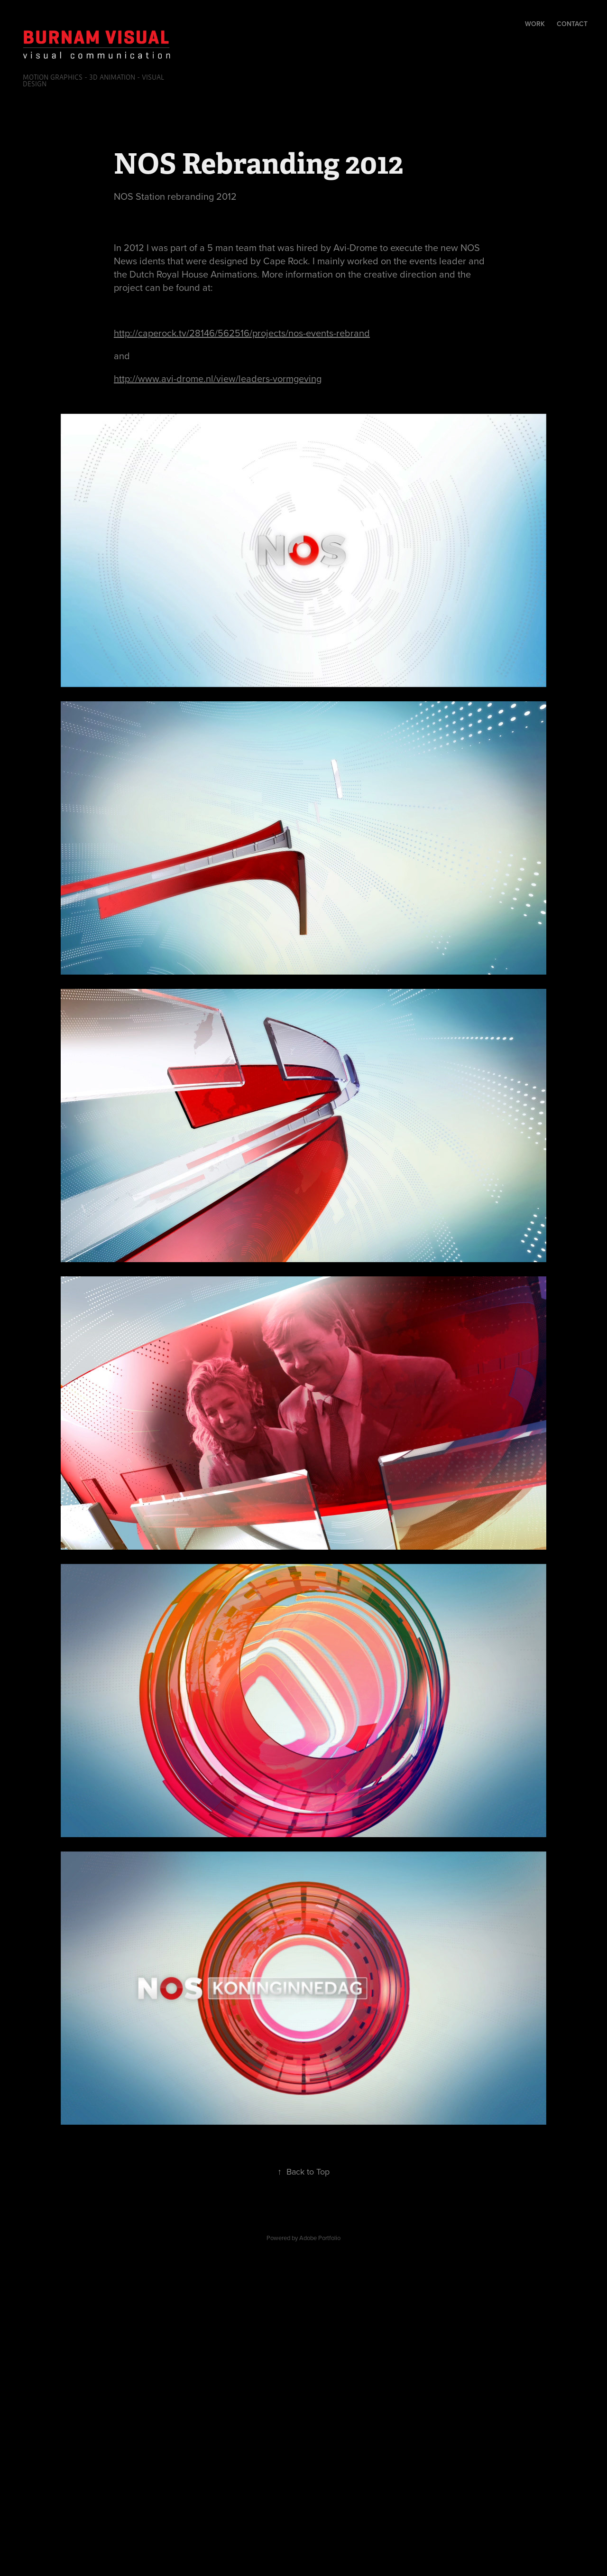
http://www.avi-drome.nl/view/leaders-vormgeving (218, 378)
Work (535, 23)
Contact (572, 23)
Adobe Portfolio (319, 2237)
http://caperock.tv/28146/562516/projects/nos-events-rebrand (242, 333)
